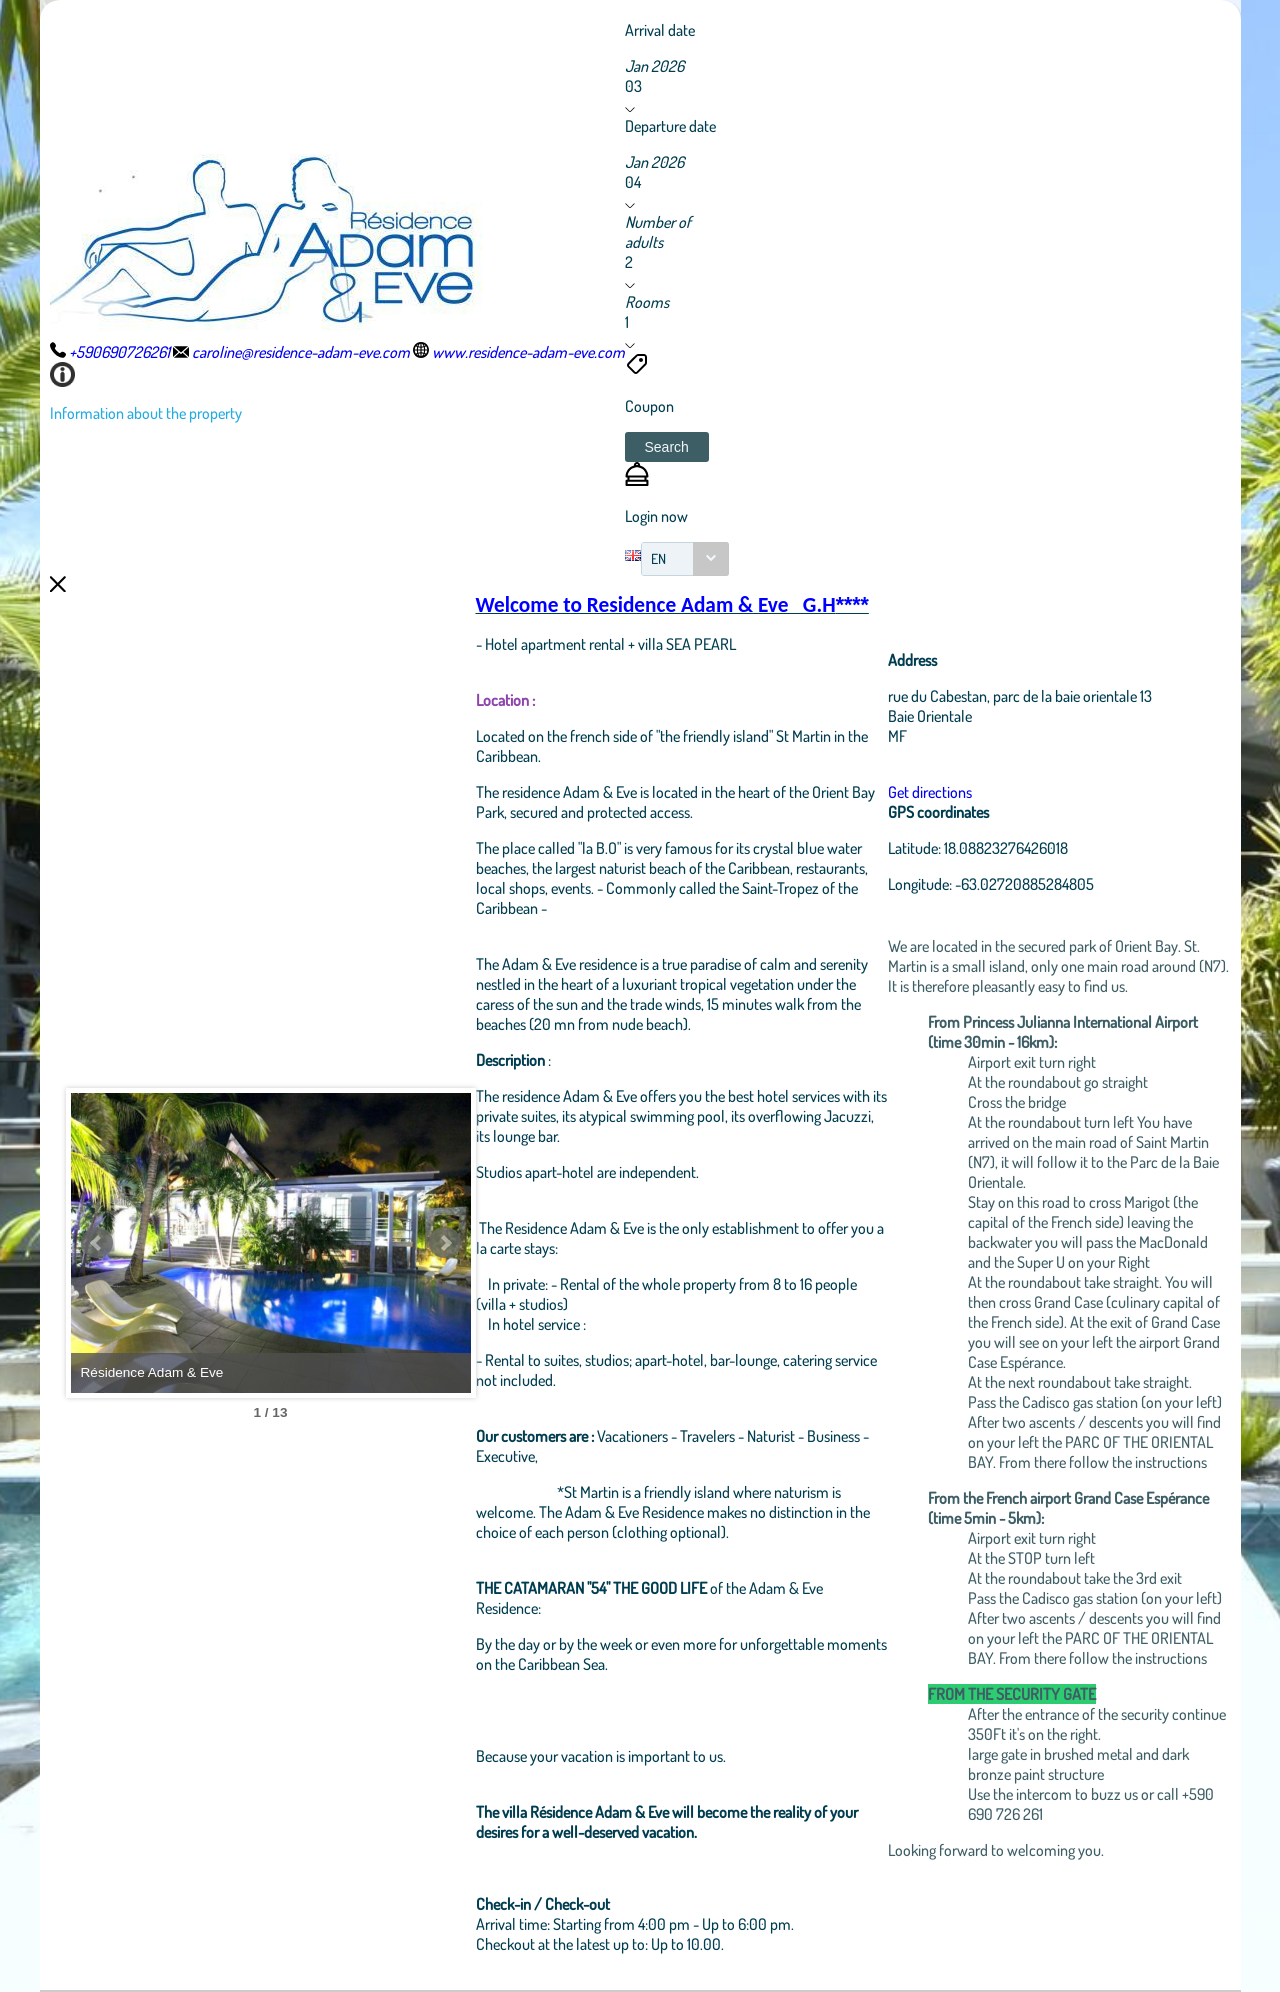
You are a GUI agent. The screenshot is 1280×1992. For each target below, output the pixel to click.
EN (658, 558)
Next (445, 1243)
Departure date (670, 126)
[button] (667, 447)
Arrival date (660, 30)
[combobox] (685, 559)
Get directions (930, 792)
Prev (97, 1243)
